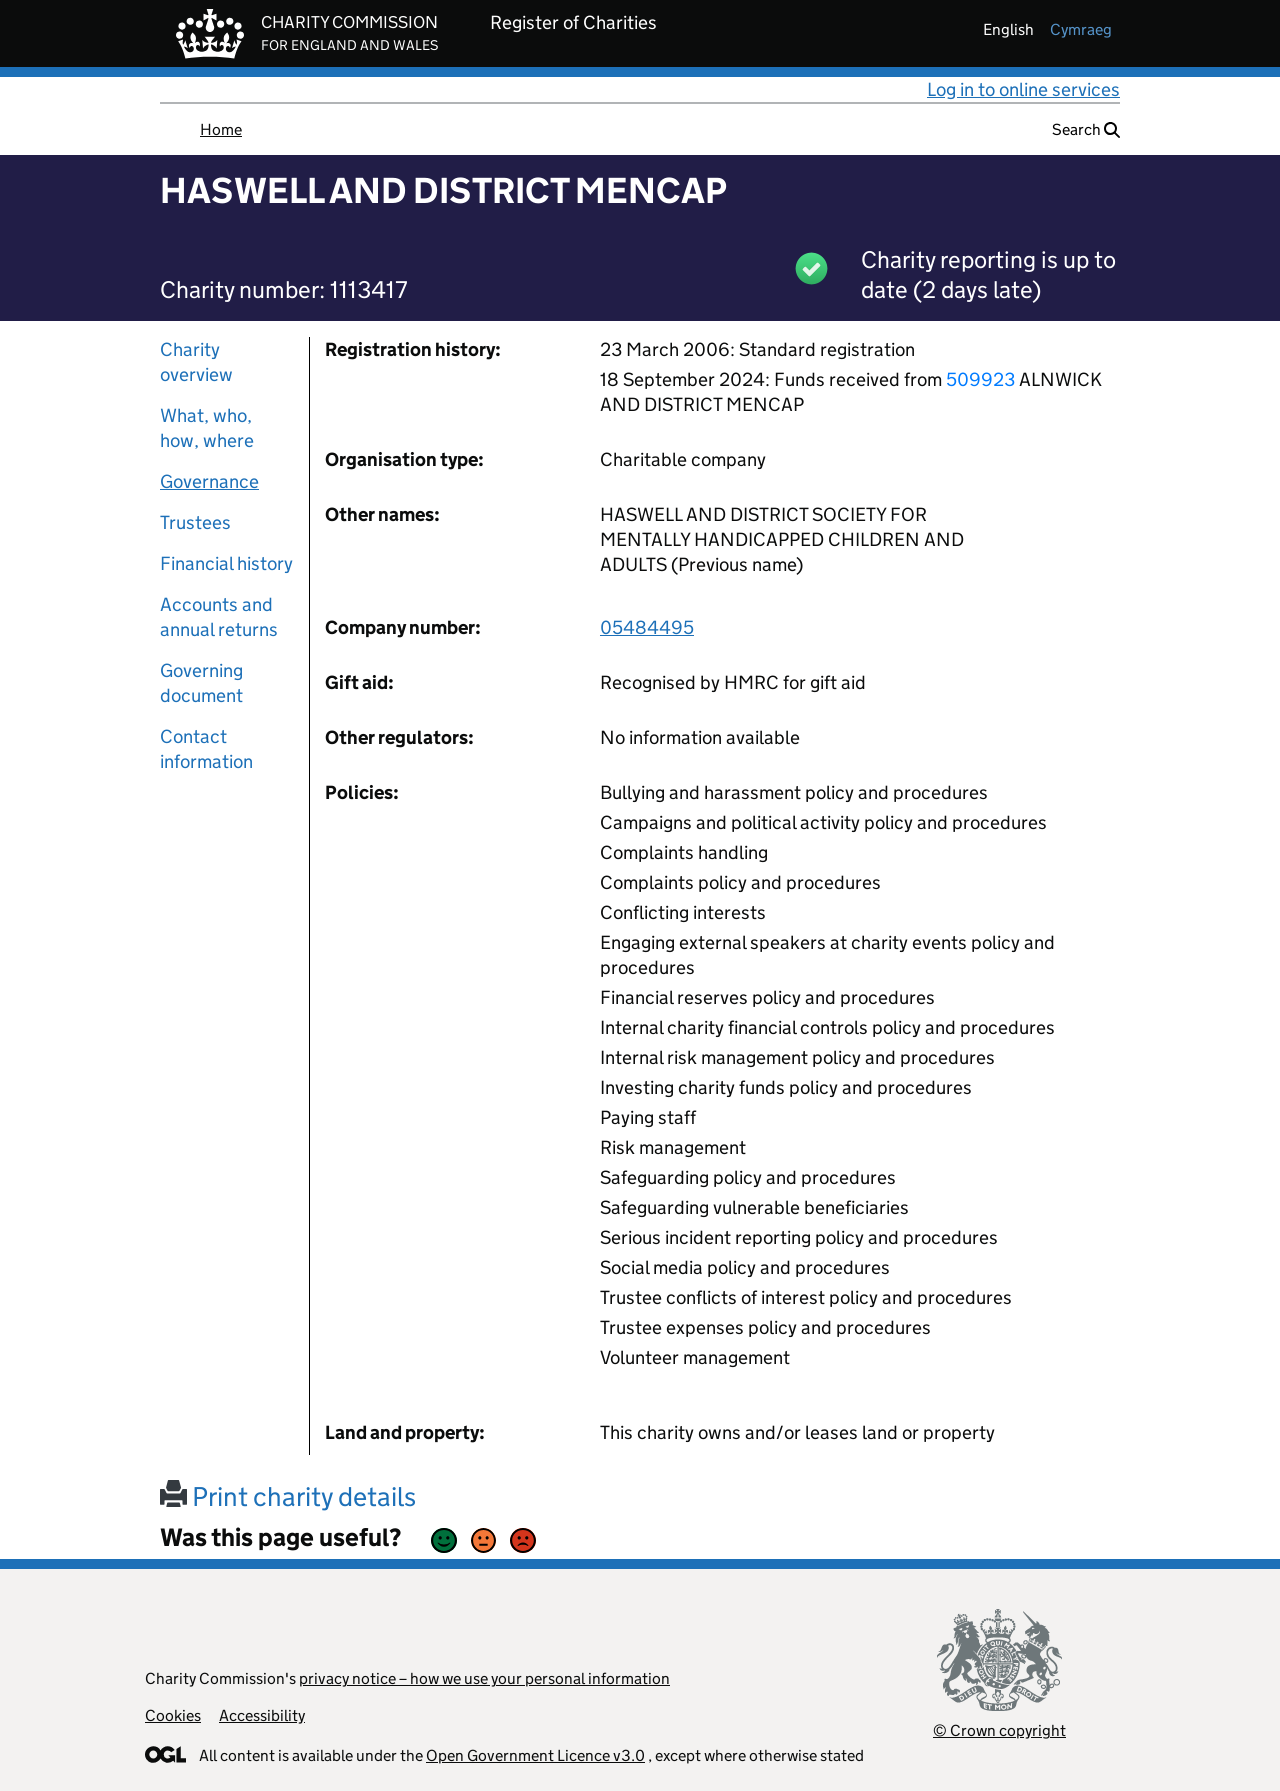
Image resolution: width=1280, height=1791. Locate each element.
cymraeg (1081, 29)
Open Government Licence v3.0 (535, 1755)
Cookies (173, 1715)
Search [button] (1086, 129)
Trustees (195, 522)
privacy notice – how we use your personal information (484, 1678)
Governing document (201, 683)
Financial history (226, 563)
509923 (980, 379)
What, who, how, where (207, 428)
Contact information (206, 749)
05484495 (647, 627)
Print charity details (288, 1496)
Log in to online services (1023, 89)
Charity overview (196, 362)
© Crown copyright (999, 1730)
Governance (209, 481)
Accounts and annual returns (219, 617)
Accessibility (262, 1715)
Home (221, 129)
